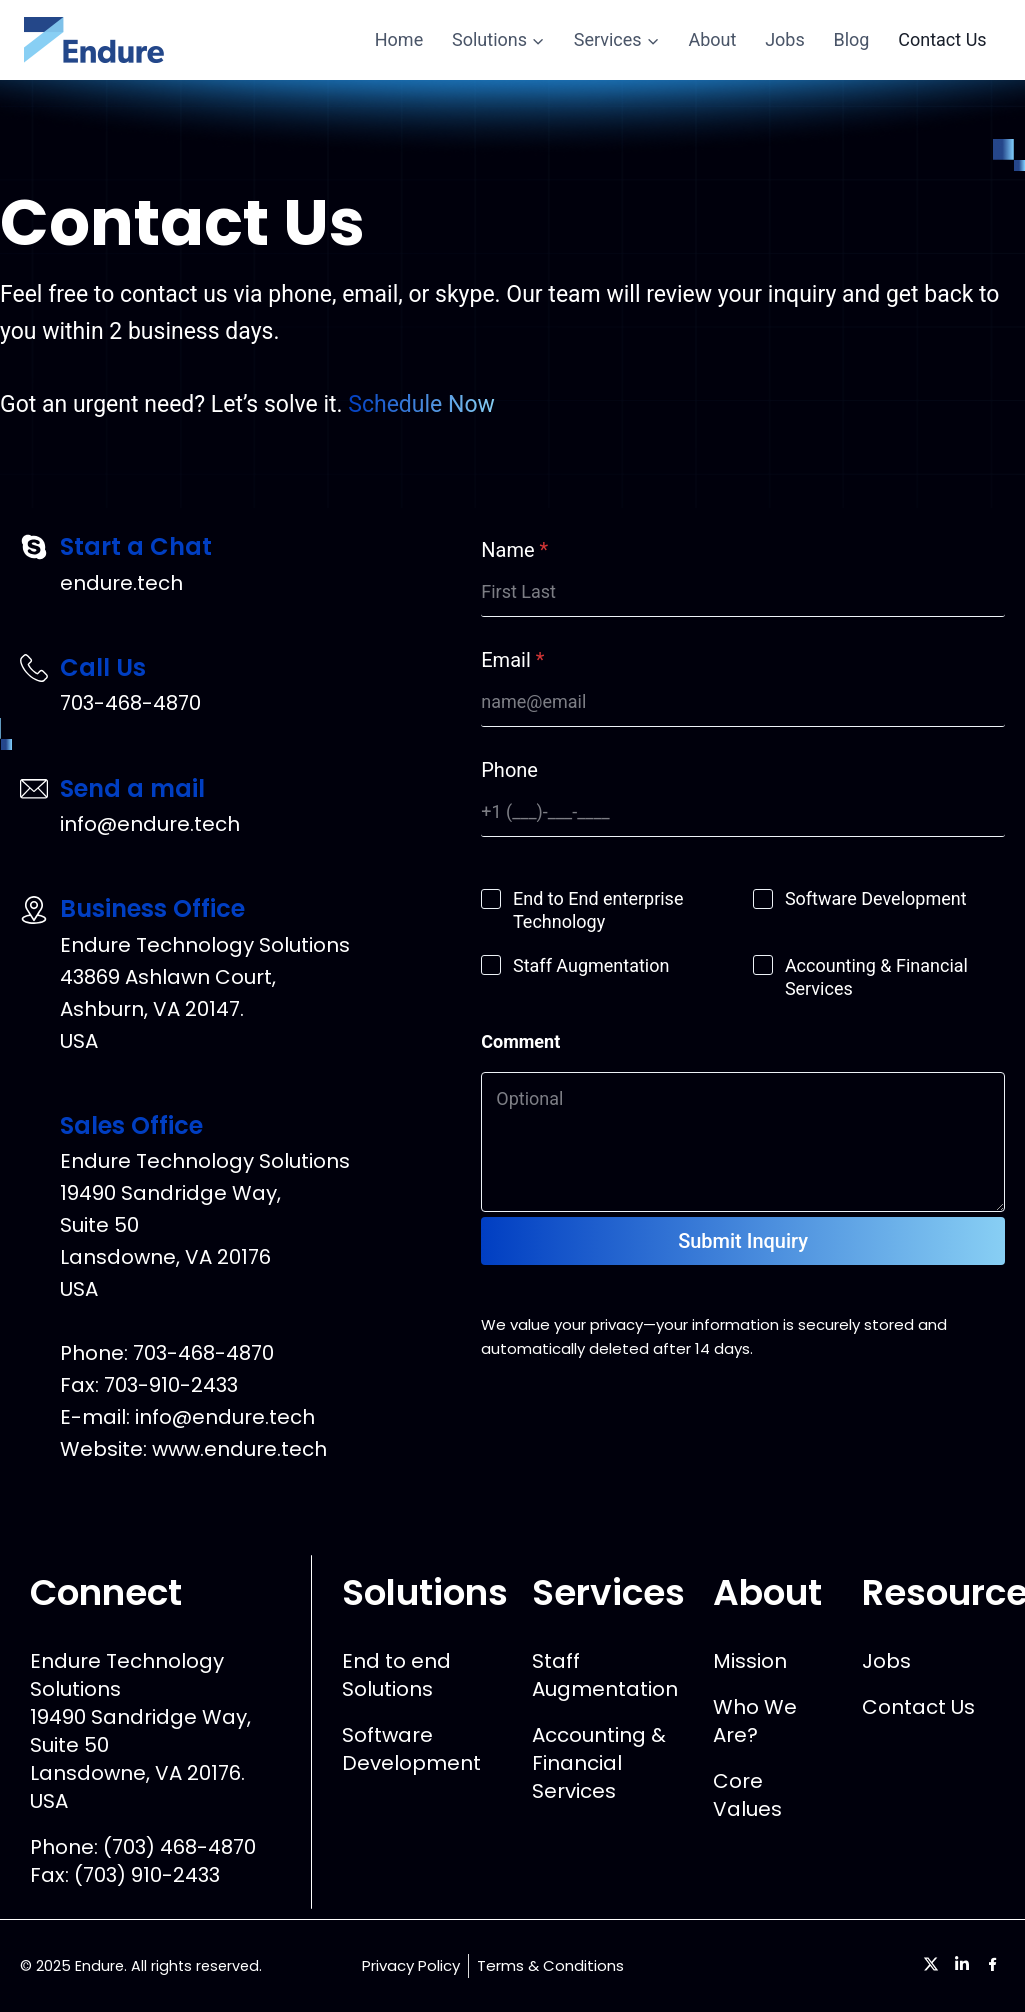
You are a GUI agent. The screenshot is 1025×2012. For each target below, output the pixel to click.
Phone (509, 770)
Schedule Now (421, 404)
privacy (616, 1324)
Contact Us (942, 39)
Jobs (785, 39)
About (712, 39)
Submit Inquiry (743, 1241)
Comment (520, 1041)
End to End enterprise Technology (598, 910)
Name (514, 550)
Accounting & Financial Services (876, 977)
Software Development (876, 898)
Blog (852, 39)
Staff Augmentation (591, 965)
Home (399, 39)
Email (512, 660)
